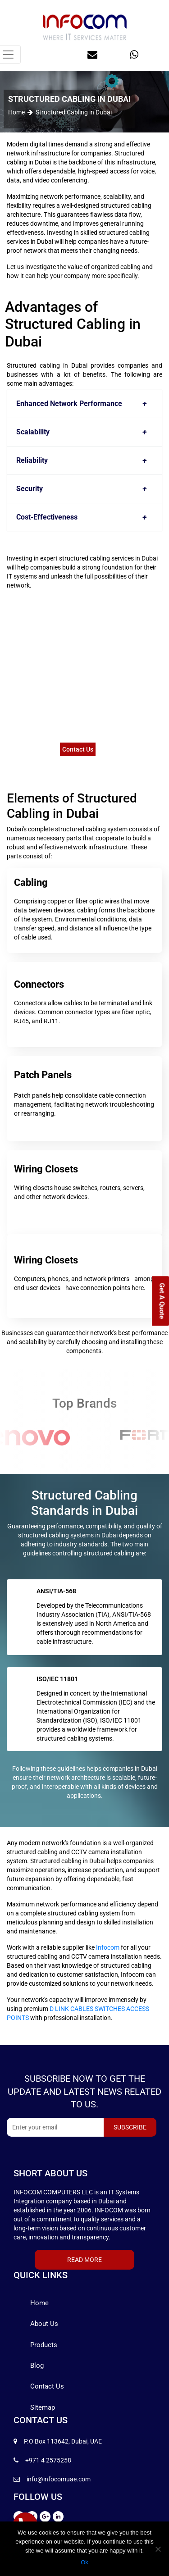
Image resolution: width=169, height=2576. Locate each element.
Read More (84, 2259)
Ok (84, 2562)
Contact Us (77, 749)
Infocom (107, 1947)
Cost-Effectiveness (84, 517)
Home (16, 112)
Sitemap (42, 2407)
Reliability (84, 460)
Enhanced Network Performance (84, 404)
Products (43, 2345)
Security (84, 489)
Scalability (84, 432)
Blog (37, 2366)
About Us (44, 2324)
